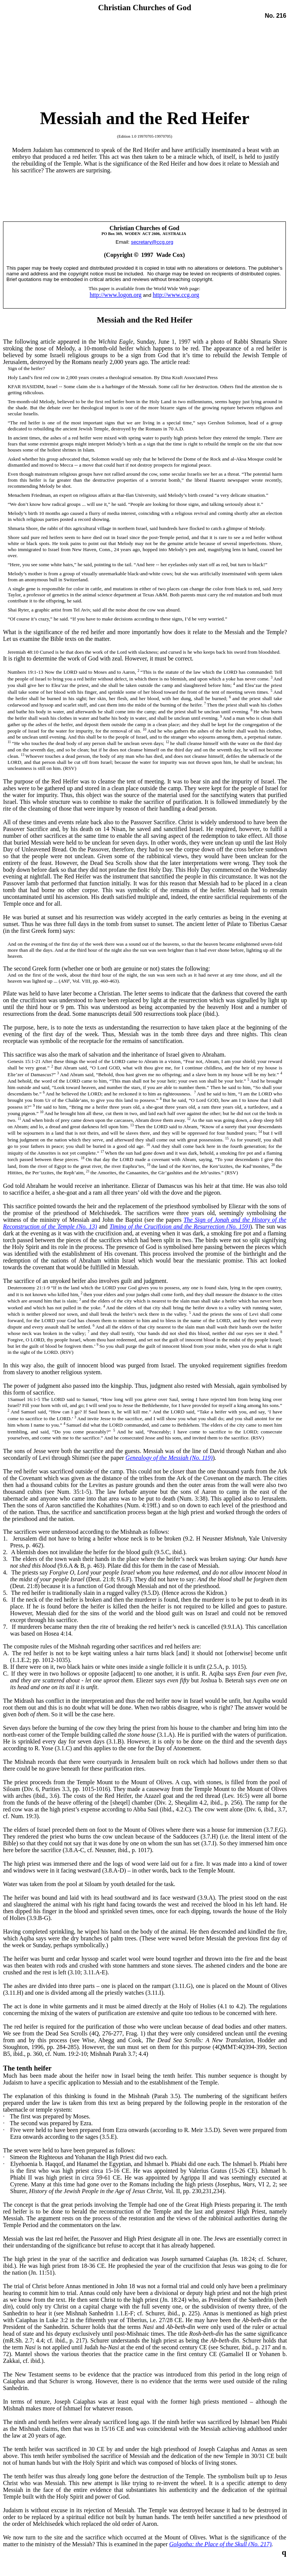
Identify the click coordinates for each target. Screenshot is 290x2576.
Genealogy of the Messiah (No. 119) (169, 1458)
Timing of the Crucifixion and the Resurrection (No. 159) (180, 1226)
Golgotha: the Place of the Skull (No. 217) (220, 2544)
